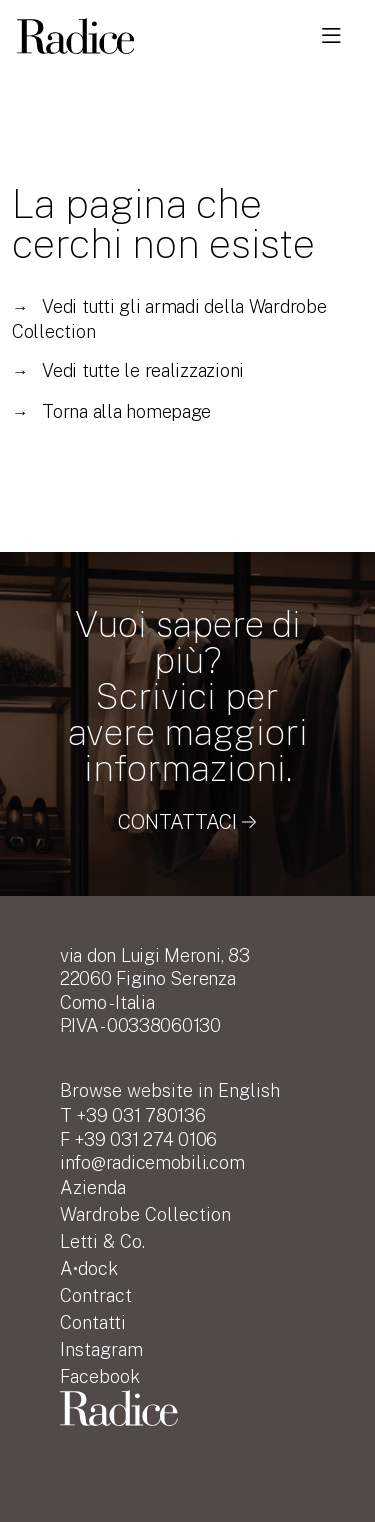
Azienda (93, 1187)
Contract (96, 1295)
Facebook (100, 1376)
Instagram (101, 1349)
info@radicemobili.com (152, 1162)
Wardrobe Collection (145, 1214)
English (170, 1090)
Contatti (93, 1322)
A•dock (89, 1268)
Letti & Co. (102, 1241)
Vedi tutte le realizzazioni (128, 370)
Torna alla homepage (111, 411)
